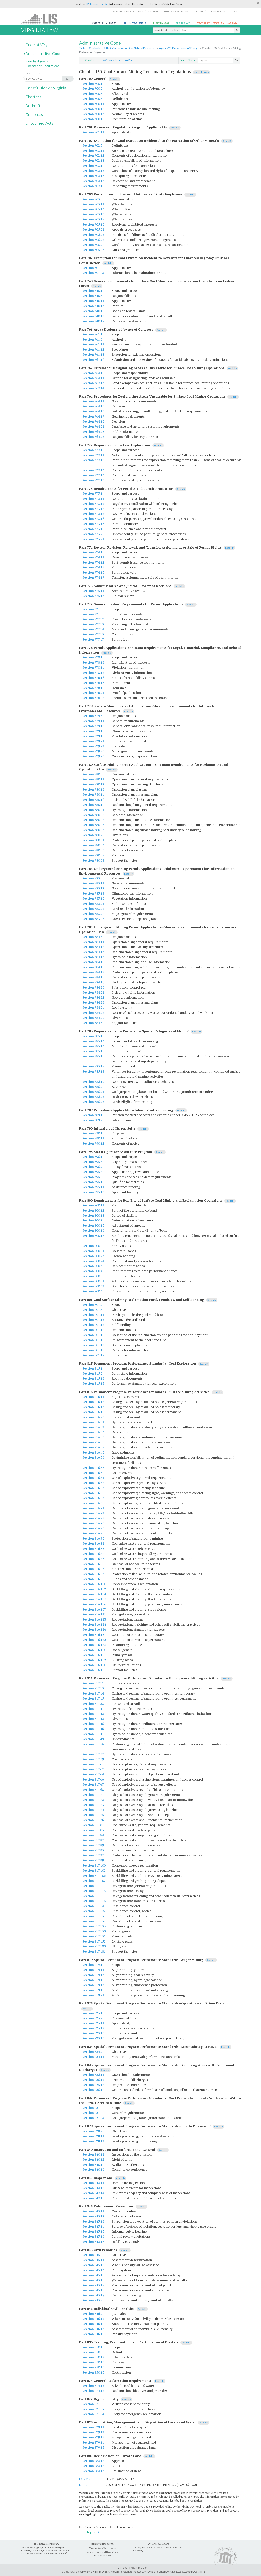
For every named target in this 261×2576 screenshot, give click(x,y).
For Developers (158, 2543)
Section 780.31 (93, 840)
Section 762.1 (92, 373)
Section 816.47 (93, 1447)
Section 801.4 (92, 1309)
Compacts (34, 114)
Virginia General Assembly (128, 11)
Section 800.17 (93, 1235)
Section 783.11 (93, 883)
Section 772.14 (93, 475)
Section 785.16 (93, 1056)
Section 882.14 (93, 2471)
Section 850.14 (93, 2367)
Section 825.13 (93, 2084)
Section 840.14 (93, 2164)
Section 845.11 (93, 2260)
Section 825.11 (93, 2074)
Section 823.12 (93, 2028)
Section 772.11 (93, 455)
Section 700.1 (92, 83)
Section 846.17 (93, 2329)
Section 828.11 (93, 2136)
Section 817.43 (93, 1718)
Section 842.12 (93, 2188)
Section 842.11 (93, 2182)
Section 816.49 (93, 1452)
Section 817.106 (94, 1875)
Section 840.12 (93, 2159)
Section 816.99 (93, 1579)
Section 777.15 (93, 634)
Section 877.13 (93, 2409)
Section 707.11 (93, 267)
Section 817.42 (93, 1713)
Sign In (201, 2571)
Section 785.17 (93, 1066)
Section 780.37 (93, 855)
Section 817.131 (94, 1916)
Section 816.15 (93, 1412)
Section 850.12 (93, 2357)
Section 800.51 (93, 1281)
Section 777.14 (93, 629)
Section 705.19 (93, 224)
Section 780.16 (93, 799)
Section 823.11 (93, 2023)
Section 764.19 (93, 421)
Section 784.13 (93, 952)
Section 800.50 (93, 1276)
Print (129, 60)
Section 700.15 (93, 119)
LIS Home (122, 2567)
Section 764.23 (93, 431)
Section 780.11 (93, 779)
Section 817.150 (94, 1931)
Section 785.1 (92, 1036)
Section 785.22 (93, 1096)
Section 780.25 (93, 824)
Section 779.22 (93, 746)
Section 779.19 (93, 736)
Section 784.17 (93, 972)
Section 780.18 (93, 804)
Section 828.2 (92, 2131)
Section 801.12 (93, 1319)
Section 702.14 (93, 165)
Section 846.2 (92, 2313)
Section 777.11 (93, 614)
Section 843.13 (93, 2221)
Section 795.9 (92, 1177)
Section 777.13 (93, 624)
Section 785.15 (93, 1051)
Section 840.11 (93, 2154)
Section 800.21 (93, 1251)
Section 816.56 (93, 1457)
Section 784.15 (93, 962)
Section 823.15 (93, 2038)
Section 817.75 (93, 1814)
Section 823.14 (93, 2033)
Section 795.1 (92, 1156)
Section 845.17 (93, 2285)
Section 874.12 (93, 2385)
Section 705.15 (93, 214)
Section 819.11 (93, 1969)
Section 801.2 (92, 1304)
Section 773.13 (93, 508)
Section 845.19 (93, 2295)
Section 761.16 (93, 359)
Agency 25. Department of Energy (179, 48)
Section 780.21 (93, 809)
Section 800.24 (93, 1261)
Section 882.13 (93, 2466)
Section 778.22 (93, 697)
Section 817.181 (94, 1951)
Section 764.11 (93, 401)
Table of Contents (89, 48)
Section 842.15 (93, 2198)
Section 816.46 (93, 1442)
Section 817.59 (93, 1759)
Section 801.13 (93, 1324)
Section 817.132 (94, 1921)
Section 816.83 (93, 1548)
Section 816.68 (93, 1503)
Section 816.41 (93, 1422)
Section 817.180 (94, 1946)
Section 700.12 (93, 109)
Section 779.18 (93, 731)
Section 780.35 (93, 850)
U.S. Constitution (102, 2555)
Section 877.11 (93, 2404)
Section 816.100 (94, 1584)
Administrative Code (166, 30)
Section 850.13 (93, 2362)
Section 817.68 (93, 1789)
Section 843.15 (93, 2231)
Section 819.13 (93, 1975)
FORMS (84, 2479)
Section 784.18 (93, 977)
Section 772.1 (92, 450)
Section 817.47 (93, 1734)
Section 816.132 (94, 1639)
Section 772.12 (93, 460)
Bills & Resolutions (135, 22)
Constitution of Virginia (45, 87)
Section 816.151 (94, 1655)
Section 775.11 (93, 590)
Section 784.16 (93, 967)
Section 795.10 (93, 1182)
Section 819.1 (92, 1964)
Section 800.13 (93, 1215)
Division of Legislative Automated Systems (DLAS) (173, 2571)
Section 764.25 (93, 436)
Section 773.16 (93, 518)
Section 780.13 (93, 789)
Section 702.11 (93, 150)
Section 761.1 (92, 334)
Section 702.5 (92, 145)
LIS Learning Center (97, 3)
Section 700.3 (92, 93)
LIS (41, 19)
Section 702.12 (93, 155)
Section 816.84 (93, 1553)
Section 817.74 (93, 1809)
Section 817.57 (93, 1754)
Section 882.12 (93, 2460)
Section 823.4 (92, 2018)
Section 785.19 (93, 1081)
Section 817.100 (94, 1865)
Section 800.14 (93, 1220)
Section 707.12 (93, 272)
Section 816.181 (94, 1670)
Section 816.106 (94, 1604)
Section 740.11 (93, 300)
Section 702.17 (93, 181)
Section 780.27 (93, 830)
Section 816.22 (93, 1417)
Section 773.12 (93, 503)
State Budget (161, 22)
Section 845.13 (93, 2270)
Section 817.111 (94, 1885)
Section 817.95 (93, 1850)
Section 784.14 (93, 957)
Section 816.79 (93, 1538)
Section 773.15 (93, 513)
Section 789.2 (92, 1120)
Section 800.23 (93, 1256)
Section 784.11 (93, 942)
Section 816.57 (93, 1467)
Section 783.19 (93, 898)
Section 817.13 (93, 1688)
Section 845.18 (93, 2290)
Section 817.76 (93, 1820)
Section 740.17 (93, 316)
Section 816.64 (93, 1488)
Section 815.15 (93, 1383)
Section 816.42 (93, 1427)
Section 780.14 (93, 794)
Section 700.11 (93, 103)
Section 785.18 (93, 1071)
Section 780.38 (93, 860)
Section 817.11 (93, 1683)
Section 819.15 (93, 1980)
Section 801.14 (93, 1329)
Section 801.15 (93, 1335)
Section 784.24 (93, 1007)
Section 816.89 (93, 1564)
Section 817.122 (94, 1911)
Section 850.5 (92, 2352)
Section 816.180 (94, 1665)
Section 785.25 (93, 1101)
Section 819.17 (93, 1985)
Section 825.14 (93, 2089)
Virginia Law (182, 22)
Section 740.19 (93, 321)
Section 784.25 (93, 1012)
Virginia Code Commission (102, 2547)
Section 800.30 (93, 1266)
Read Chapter (201, 72)
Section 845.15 (93, 2275)
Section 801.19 (93, 1355)
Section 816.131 (94, 1634)
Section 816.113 (94, 1619)
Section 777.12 (93, 619)
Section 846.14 (93, 2323)
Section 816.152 (94, 1660)
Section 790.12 (93, 1143)
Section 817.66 (93, 1779)
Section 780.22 (93, 815)
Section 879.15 (93, 2447)
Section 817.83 (93, 1830)
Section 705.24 (93, 244)
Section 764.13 (93, 406)
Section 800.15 (93, 1225)
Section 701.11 (93, 132)
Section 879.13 (93, 2437)
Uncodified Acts (39, 123)
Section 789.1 (92, 1115)
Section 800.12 (93, 1210)
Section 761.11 (93, 344)
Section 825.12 (93, 2079)
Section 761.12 (93, 349)
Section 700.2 (92, 88)
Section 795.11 (93, 1187)
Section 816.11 (93, 1396)
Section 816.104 (94, 1594)
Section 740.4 (92, 295)
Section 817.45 (93, 1723)
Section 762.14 (93, 388)
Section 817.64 (93, 1774)
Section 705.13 (93, 209)
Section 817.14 (93, 1693)
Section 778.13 (93, 662)
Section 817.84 (93, 1835)
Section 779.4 (92, 715)
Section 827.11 (93, 2112)
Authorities (35, 105)
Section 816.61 (93, 1477)
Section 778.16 (93, 677)
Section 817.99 (93, 1860)
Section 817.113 (94, 1890)
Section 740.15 (93, 311)
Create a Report (112, 60)
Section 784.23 (93, 1002)
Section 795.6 (92, 1161)
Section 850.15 (93, 2372)
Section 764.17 (93, 416)
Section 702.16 (93, 175)
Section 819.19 (93, 1990)
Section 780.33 (93, 845)
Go (236, 60)
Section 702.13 (93, 160)
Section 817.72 (93, 1799)
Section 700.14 (93, 114)
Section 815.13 (93, 1378)
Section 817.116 (94, 1900)
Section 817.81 (93, 1825)
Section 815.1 (92, 1368)
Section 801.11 (93, 1314)
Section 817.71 (93, 1794)
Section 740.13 (93, 306)
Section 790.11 (93, 1138)
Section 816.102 (94, 1589)
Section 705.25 (93, 249)
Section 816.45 (93, 1437)
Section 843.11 (93, 2211)
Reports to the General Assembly (217, 22)
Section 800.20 (93, 1245)
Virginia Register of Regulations (102, 2551)
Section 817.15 (93, 1698)
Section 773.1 (92, 493)
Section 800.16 (93, 1230)
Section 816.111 (94, 1614)
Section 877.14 (93, 2414)
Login (235, 11)
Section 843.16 (93, 2236)
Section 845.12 (93, 2265)
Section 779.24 (93, 751)
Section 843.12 (93, 2216)
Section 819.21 (93, 1995)
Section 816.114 (94, 1624)
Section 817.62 (93, 1769)
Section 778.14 (93, 667)
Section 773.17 (93, 523)
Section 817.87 (93, 1840)
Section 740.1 (92, 290)
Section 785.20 (93, 1086)
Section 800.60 (93, 1291)
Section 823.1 (92, 2013)
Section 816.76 (93, 1533)
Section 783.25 (93, 918)
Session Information (104, 22)
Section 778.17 (93, 682)
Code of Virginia (39, 44)
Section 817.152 (94, 1941)
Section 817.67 (93, 1784)
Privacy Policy (181, 11)
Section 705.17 (93, 219)
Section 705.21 (93, 229)
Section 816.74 (93, 1523)
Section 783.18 (93, 893)
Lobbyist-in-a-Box (138, 2567)
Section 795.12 (93, 1192)
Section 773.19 (93, 529)
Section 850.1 (92, 2347)
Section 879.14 (93, 2442)
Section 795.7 (92, 1166)
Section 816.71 (93, 1508)
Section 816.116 (94, 1629)
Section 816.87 (93, 1558)
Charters (33, 96)
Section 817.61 (93, 1764)
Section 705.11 (93, 204)
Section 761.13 (93, 354)
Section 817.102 (94, 1870)
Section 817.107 (94, 1880)
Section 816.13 (93, 1401)
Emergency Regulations (42, 66)
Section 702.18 (93, 186)
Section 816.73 (93, 1518)
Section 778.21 (93, 692)
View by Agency (36, 61)
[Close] (258, 3)
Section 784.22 (93, 997)
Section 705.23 (93, 239)
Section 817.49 (93, 1739)
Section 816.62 (93, 1482)
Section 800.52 (93, 1286)
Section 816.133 (94, 1644)
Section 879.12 (93, 2432)
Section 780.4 (92, 774)
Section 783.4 (92, 878)
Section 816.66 (93, 1493)
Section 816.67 (93, 1498)
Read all (114, 79)
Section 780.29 (93, 835)
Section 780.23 (93, 819)
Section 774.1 (92, 552)
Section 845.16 (93, 2280)
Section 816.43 (93, 1432)
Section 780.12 (93, 784)
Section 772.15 (93, 480)
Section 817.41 (93, 1708)
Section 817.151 (94, 1936)
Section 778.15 (93, 672)
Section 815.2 (92, 1373)
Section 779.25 (93, 756)
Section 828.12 (93, 2141)
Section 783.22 (93, 908)
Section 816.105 (94, 1599)
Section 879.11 (93, 2427)
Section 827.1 (92, 2107)
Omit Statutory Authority (92, 2527)
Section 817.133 (94, 1926)
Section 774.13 (93, 567)
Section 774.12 (93, 562)
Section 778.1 (92, 657)
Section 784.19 (93, 982)
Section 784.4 (92, 936)
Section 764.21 (93, 426)
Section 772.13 (93, 470)
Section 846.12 (93, 2318)
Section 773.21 (93, 539)
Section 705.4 (92, 199)
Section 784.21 (93, 992)
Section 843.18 (93, 2241)
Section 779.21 (93, 741)
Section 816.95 (93, 1568)
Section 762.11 (93, 378)
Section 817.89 (93, 1845)
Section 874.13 (93, 2390)
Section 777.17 (93, 639)
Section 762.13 (93, 383)
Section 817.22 (93, 1703)
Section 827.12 (93, 2117)
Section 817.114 (94, 1896)
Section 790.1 (92, 1133)
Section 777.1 (92, 609)
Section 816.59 (93, 1472)
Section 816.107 (94, 1609)
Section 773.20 (93, 534)
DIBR (83, 2484)
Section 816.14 (93, 1407)
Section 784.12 (93, 946)
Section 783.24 (93, 913)
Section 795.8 (92, 1171)
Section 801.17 (93, 1345)
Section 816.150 (94, 1650)
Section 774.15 (93, 572)
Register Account (217, 11)
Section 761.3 (92, 339)
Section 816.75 (93, 1528)
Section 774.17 (93, 577)
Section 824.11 (93, 2056)
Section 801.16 (93, 1340)
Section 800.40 (93, 1271)
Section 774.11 (93, 557)
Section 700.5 (92, 98)
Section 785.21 (93, 1091)
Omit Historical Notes (121, 2527)
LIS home (198, 11)
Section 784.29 (93, 1017)
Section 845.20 (93, 2300)
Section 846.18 (93, 2334)
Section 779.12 (93, 726)
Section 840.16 (93, 2169)
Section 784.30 (93, 1022)
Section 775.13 (93, 596)
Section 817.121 (94, 1906)
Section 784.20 (93, 987)
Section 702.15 (93, 170)
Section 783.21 (93, 903)
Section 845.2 (92, 2254)
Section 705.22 (93, 234)
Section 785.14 (93, 1046)
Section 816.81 (93, 1543)
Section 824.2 (92, 2051)
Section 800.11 (93, 1205)
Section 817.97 (93, 1855)
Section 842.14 (93, 2193)
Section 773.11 (93, 498)
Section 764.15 (93, 411)
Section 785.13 (93, 1041)
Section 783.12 (93, 888)
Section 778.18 (93, 688)
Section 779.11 (93, 721)
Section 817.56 (93, 1744)
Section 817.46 (93, 1728)
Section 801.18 (93, 1350)
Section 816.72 (93, 1513)
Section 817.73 (93, 1804)
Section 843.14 (93, 2226)
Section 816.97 (93, 1574)
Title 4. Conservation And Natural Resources (130, 48)
